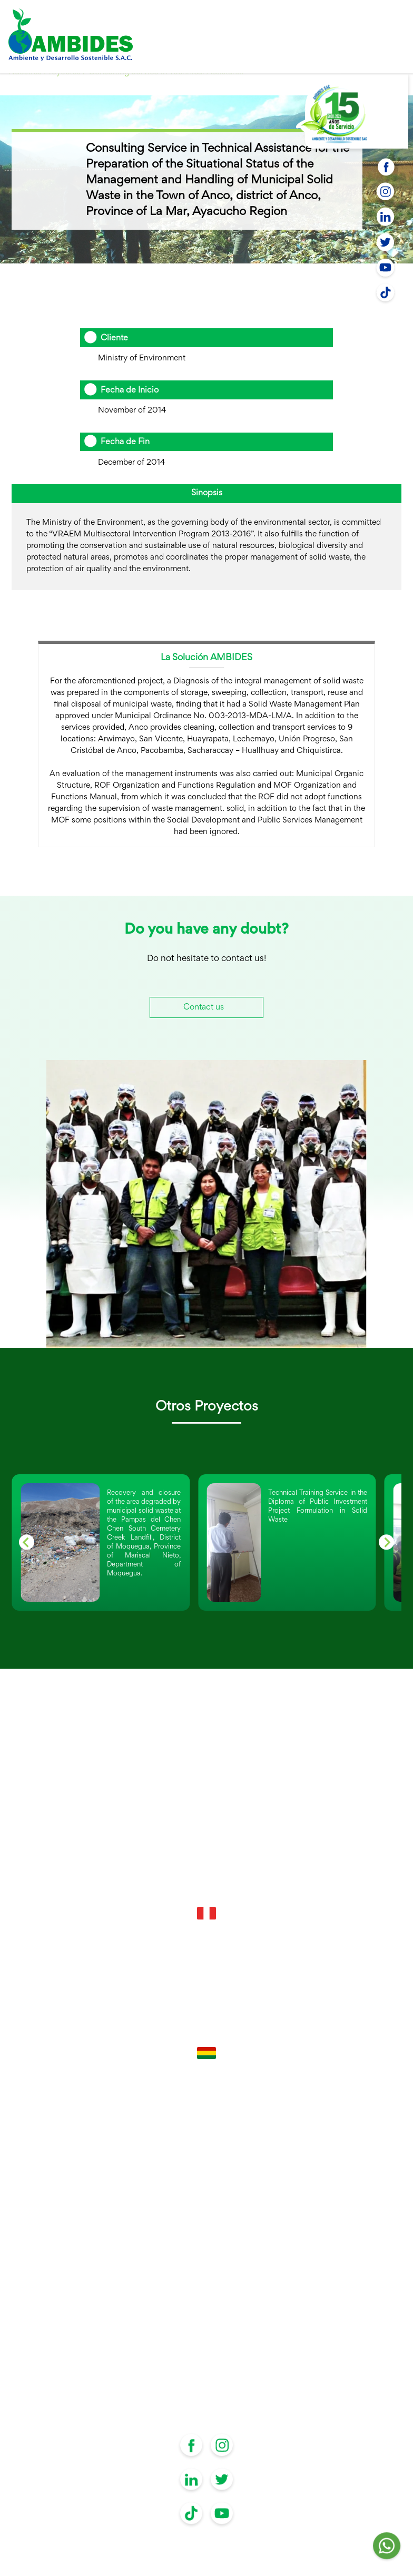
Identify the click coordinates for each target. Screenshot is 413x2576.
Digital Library (206, 2385)
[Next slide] (386, 1542)
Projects (206, 2351)
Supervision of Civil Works (206, 2317)
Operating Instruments (206, 2283)
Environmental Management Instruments (206, 2248)
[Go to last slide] (26, 1542)
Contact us (203, 1008)
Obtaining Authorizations (206, 2300)
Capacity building (207, 2231)
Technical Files (206, 2214)
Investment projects (207, 2265)
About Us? (207, 2334)
